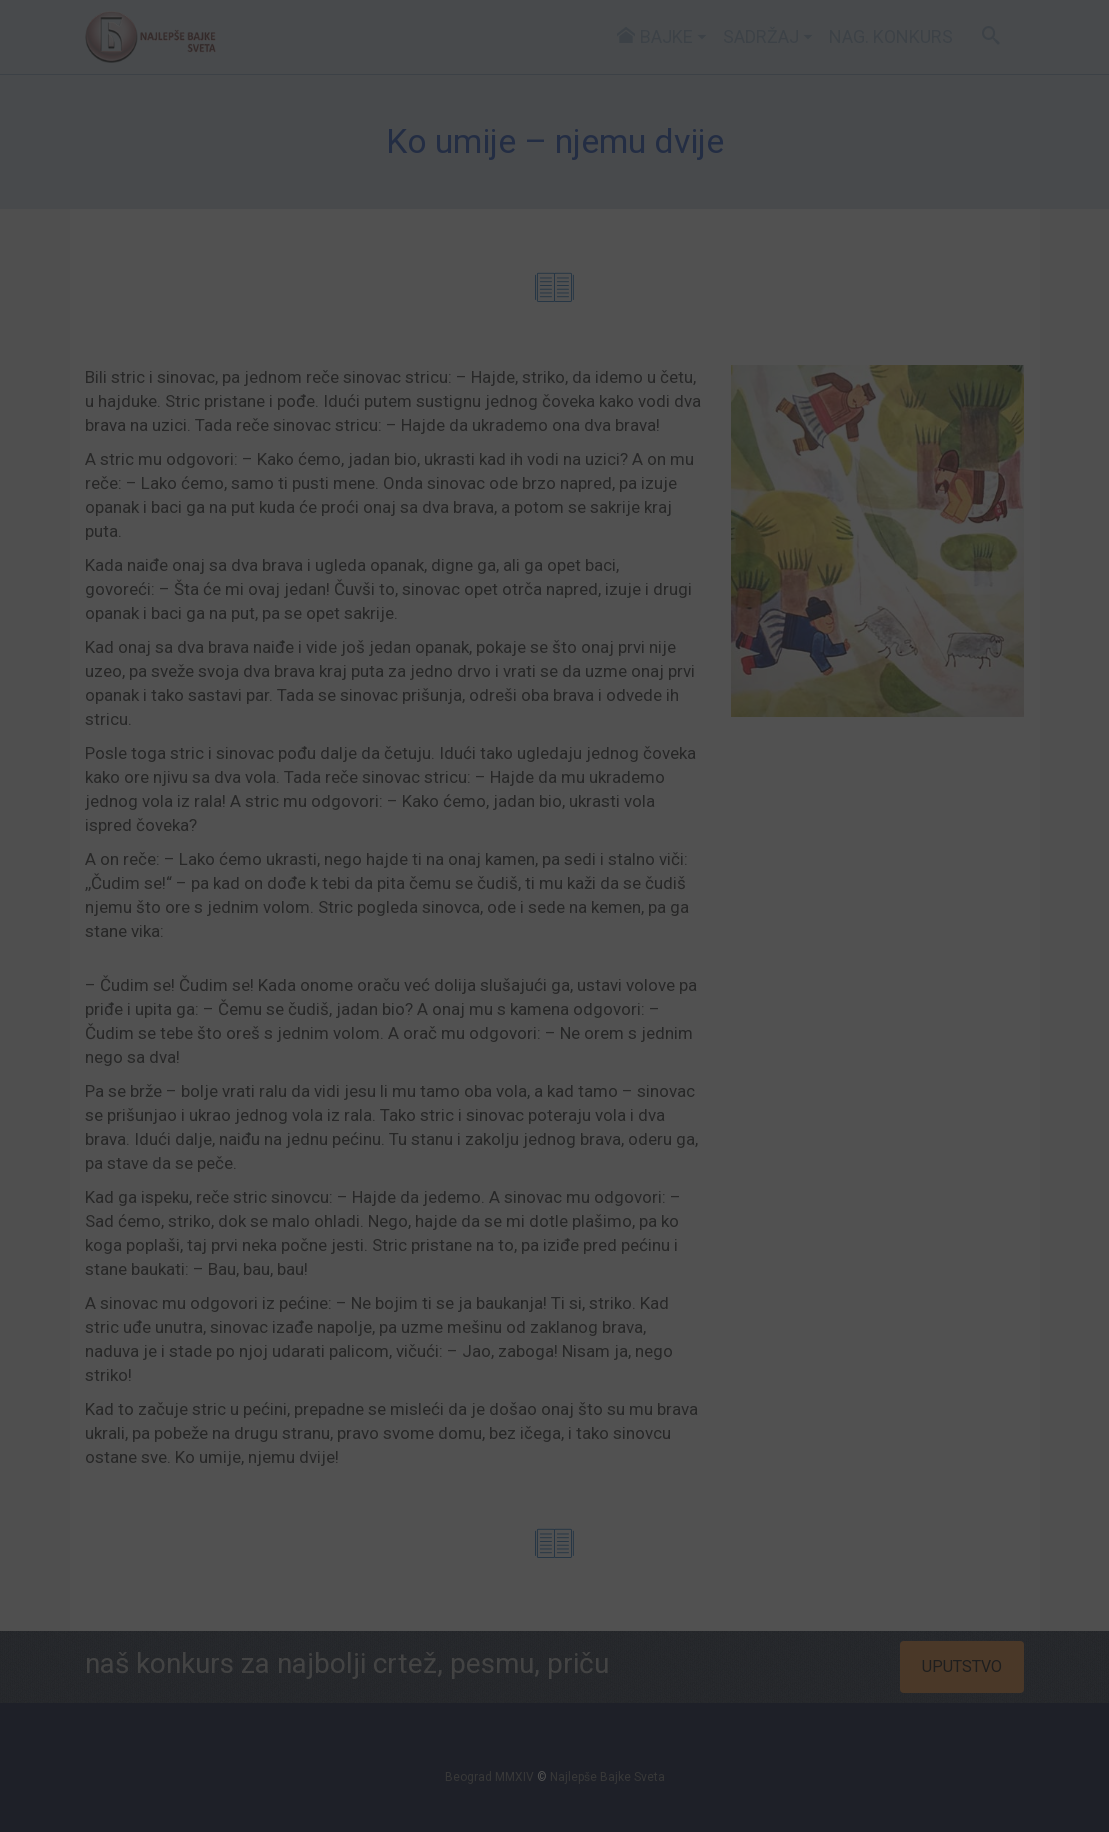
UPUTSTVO (962, 1666)
